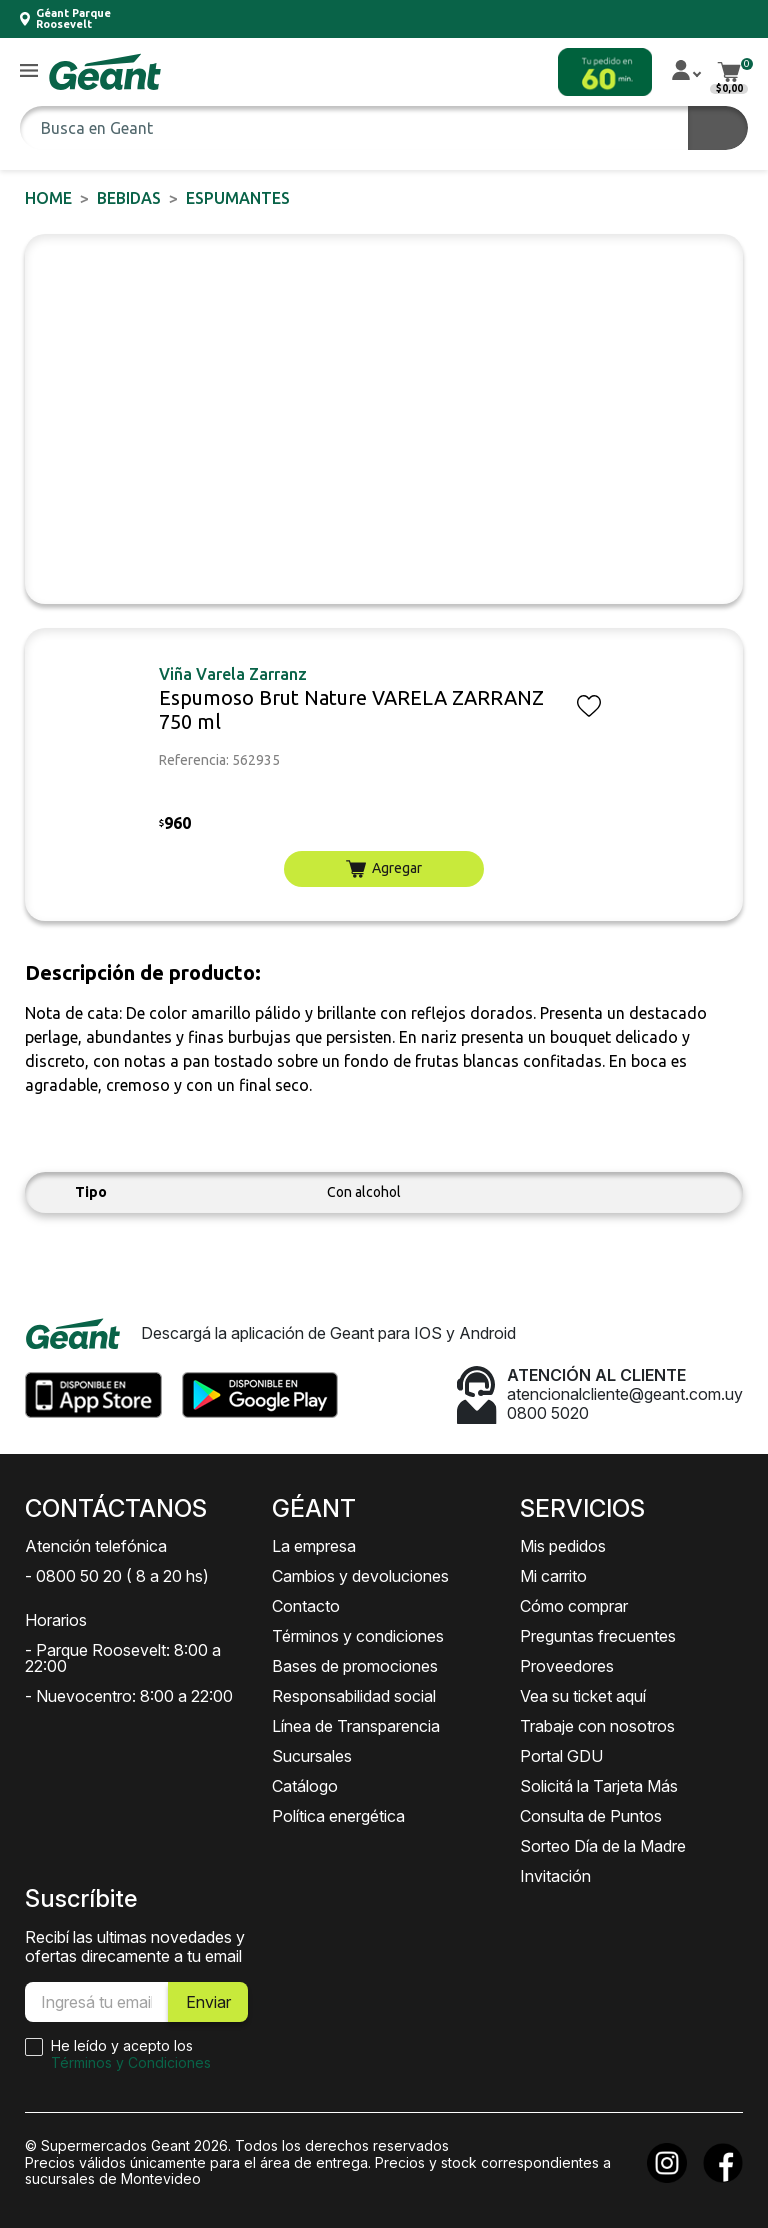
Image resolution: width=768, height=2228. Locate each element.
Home (48, 198)
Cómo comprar (574, 1606)
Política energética (338, 1816)
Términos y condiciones (358, 1636)
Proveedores (567, 1666)
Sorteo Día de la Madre (603, 1846)
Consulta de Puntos (591, 1816)
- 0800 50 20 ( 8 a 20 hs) (117, 1576)
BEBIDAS (129, 198)
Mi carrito (553, 1576)
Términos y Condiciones (131, 2062)
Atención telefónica (96, 1546)
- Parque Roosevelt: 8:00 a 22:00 (123, 1658)
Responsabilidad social (354, 1696)
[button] (29, 71)
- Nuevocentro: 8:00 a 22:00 (129, 1696)
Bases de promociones (355, 1666)
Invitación (555, 1876)
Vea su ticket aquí (583, 1696)
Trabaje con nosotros (597, 1726)
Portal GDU (561, 1756)
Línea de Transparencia (356, 1726)
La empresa (314, 1546)
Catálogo (305, 1786)
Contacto (306, 1606)
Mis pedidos (563, 1546)
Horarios (56, 1620)
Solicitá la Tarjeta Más (599, 1786)
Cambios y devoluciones (360, 1576)
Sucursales (312, 1756)
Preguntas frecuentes (598, 1636)
